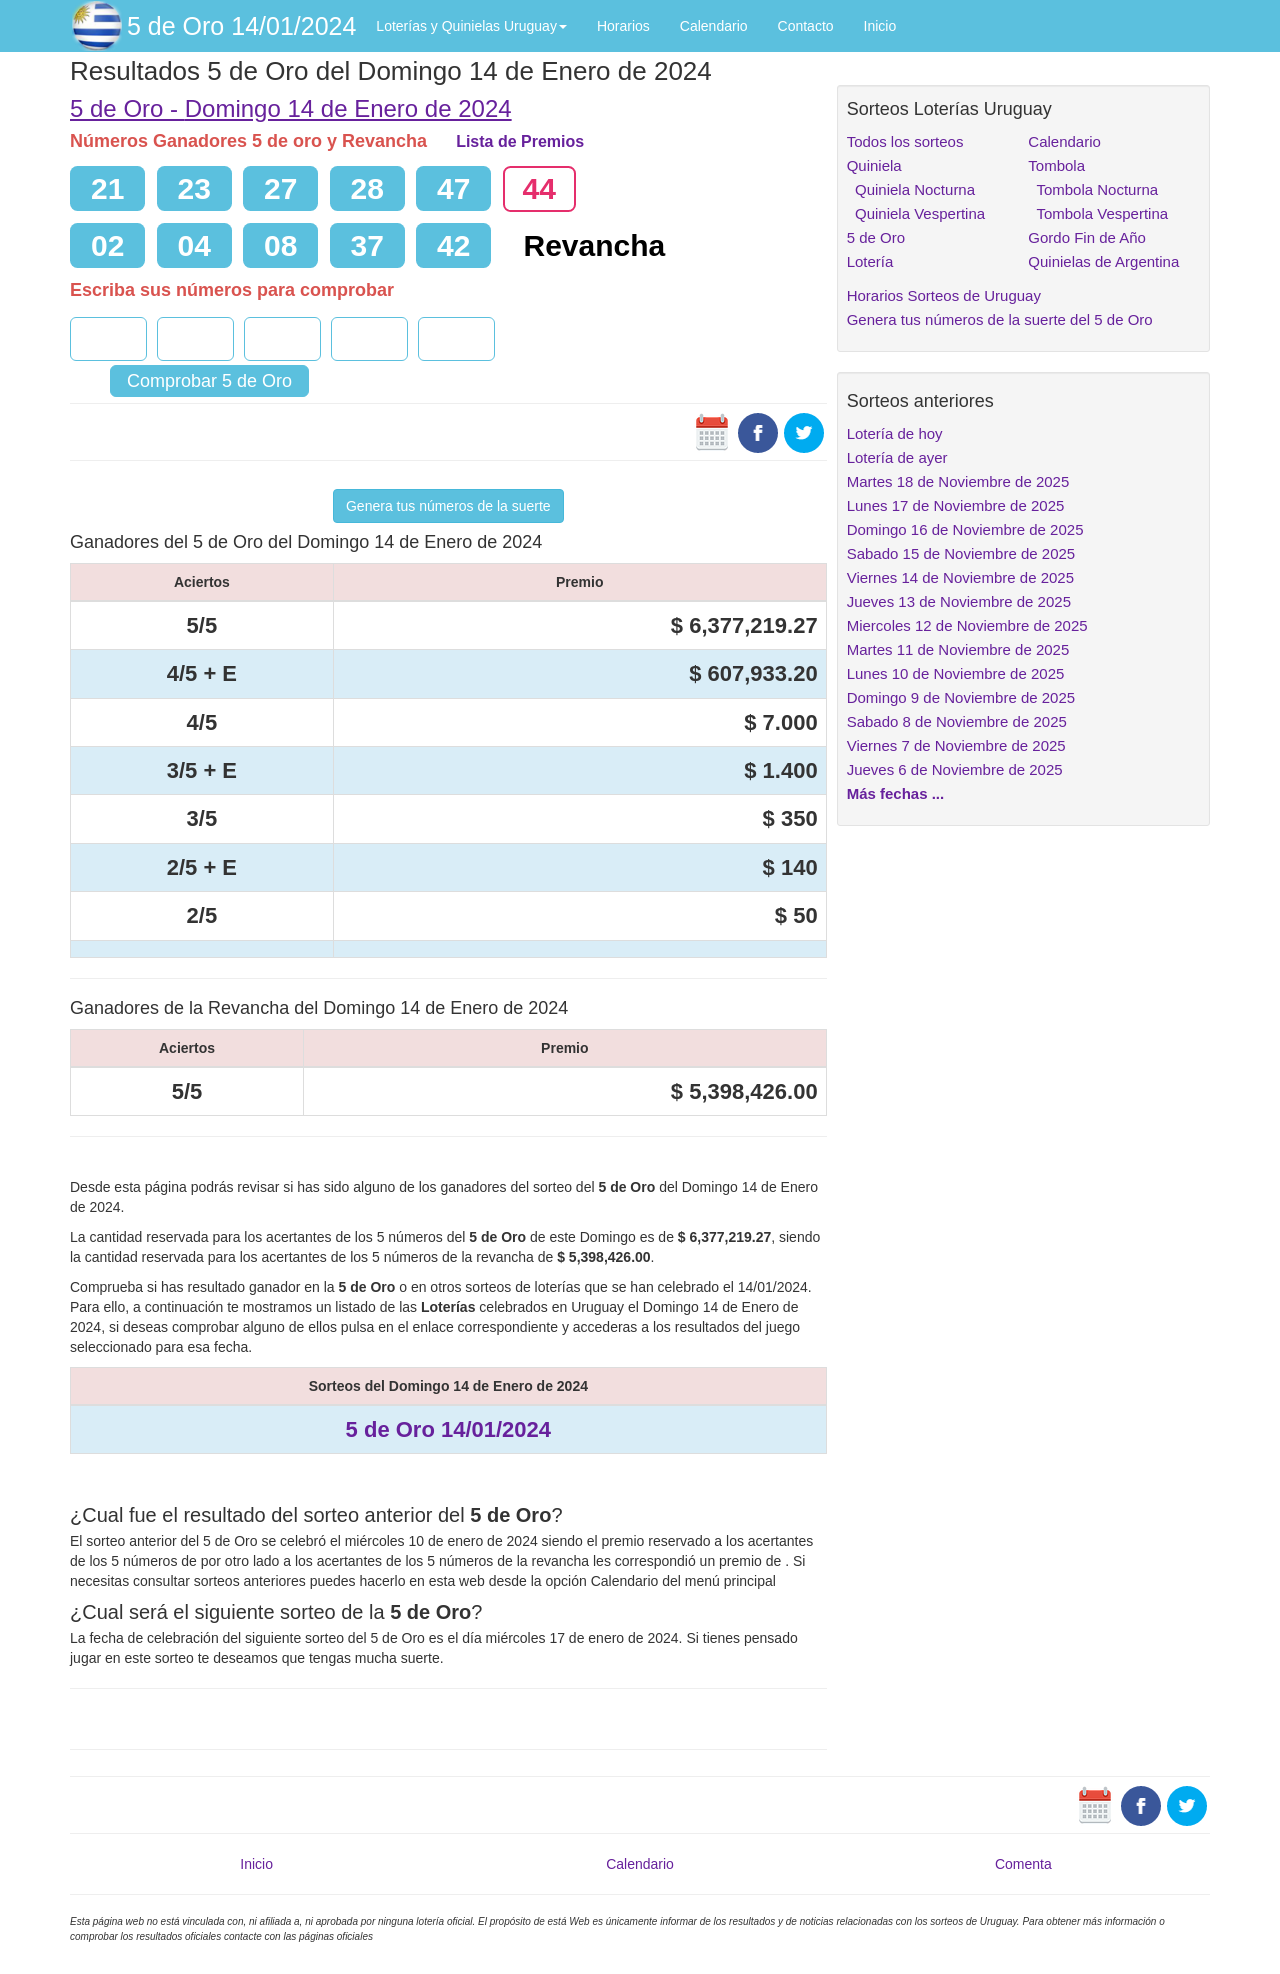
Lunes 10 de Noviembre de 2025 (956, 673)
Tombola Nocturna (1093, 189)
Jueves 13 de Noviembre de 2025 (959, 601)
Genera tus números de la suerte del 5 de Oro (1000, 319)
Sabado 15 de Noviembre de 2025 (961, 553)
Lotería (870, 261)
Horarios (623, 26)
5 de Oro (876, 237)
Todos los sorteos (905, 141)
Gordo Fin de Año (1087, 237)
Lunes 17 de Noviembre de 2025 (956, 505)
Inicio (880, 26)
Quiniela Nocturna (911, 189)
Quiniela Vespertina (916, 213)
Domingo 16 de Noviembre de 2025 (965, 529)
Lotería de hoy (895, 433)
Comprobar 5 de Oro (209, 381)
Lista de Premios (520, 141)
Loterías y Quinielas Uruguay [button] (471, 26)
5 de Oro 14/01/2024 (241, 26)
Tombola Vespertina (1098, 213)
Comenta (1023, 1864)
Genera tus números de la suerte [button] (448, 506)
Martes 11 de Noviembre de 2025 (958, 649)
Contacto (806, 26)
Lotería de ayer (897, 457)
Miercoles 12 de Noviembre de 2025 (967, 625)
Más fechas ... (896, 793)
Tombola (1056, 165)
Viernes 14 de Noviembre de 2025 (960, 577)
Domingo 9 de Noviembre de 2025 (961, 697)
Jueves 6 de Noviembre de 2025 (955, 769)
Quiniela (874, 165)
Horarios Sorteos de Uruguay (944, 295)
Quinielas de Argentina (1103, 261)
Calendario (714, 26)
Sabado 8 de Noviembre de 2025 (957, 721)
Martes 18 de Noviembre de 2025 (958, 481)
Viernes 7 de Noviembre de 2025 (956, 745)
